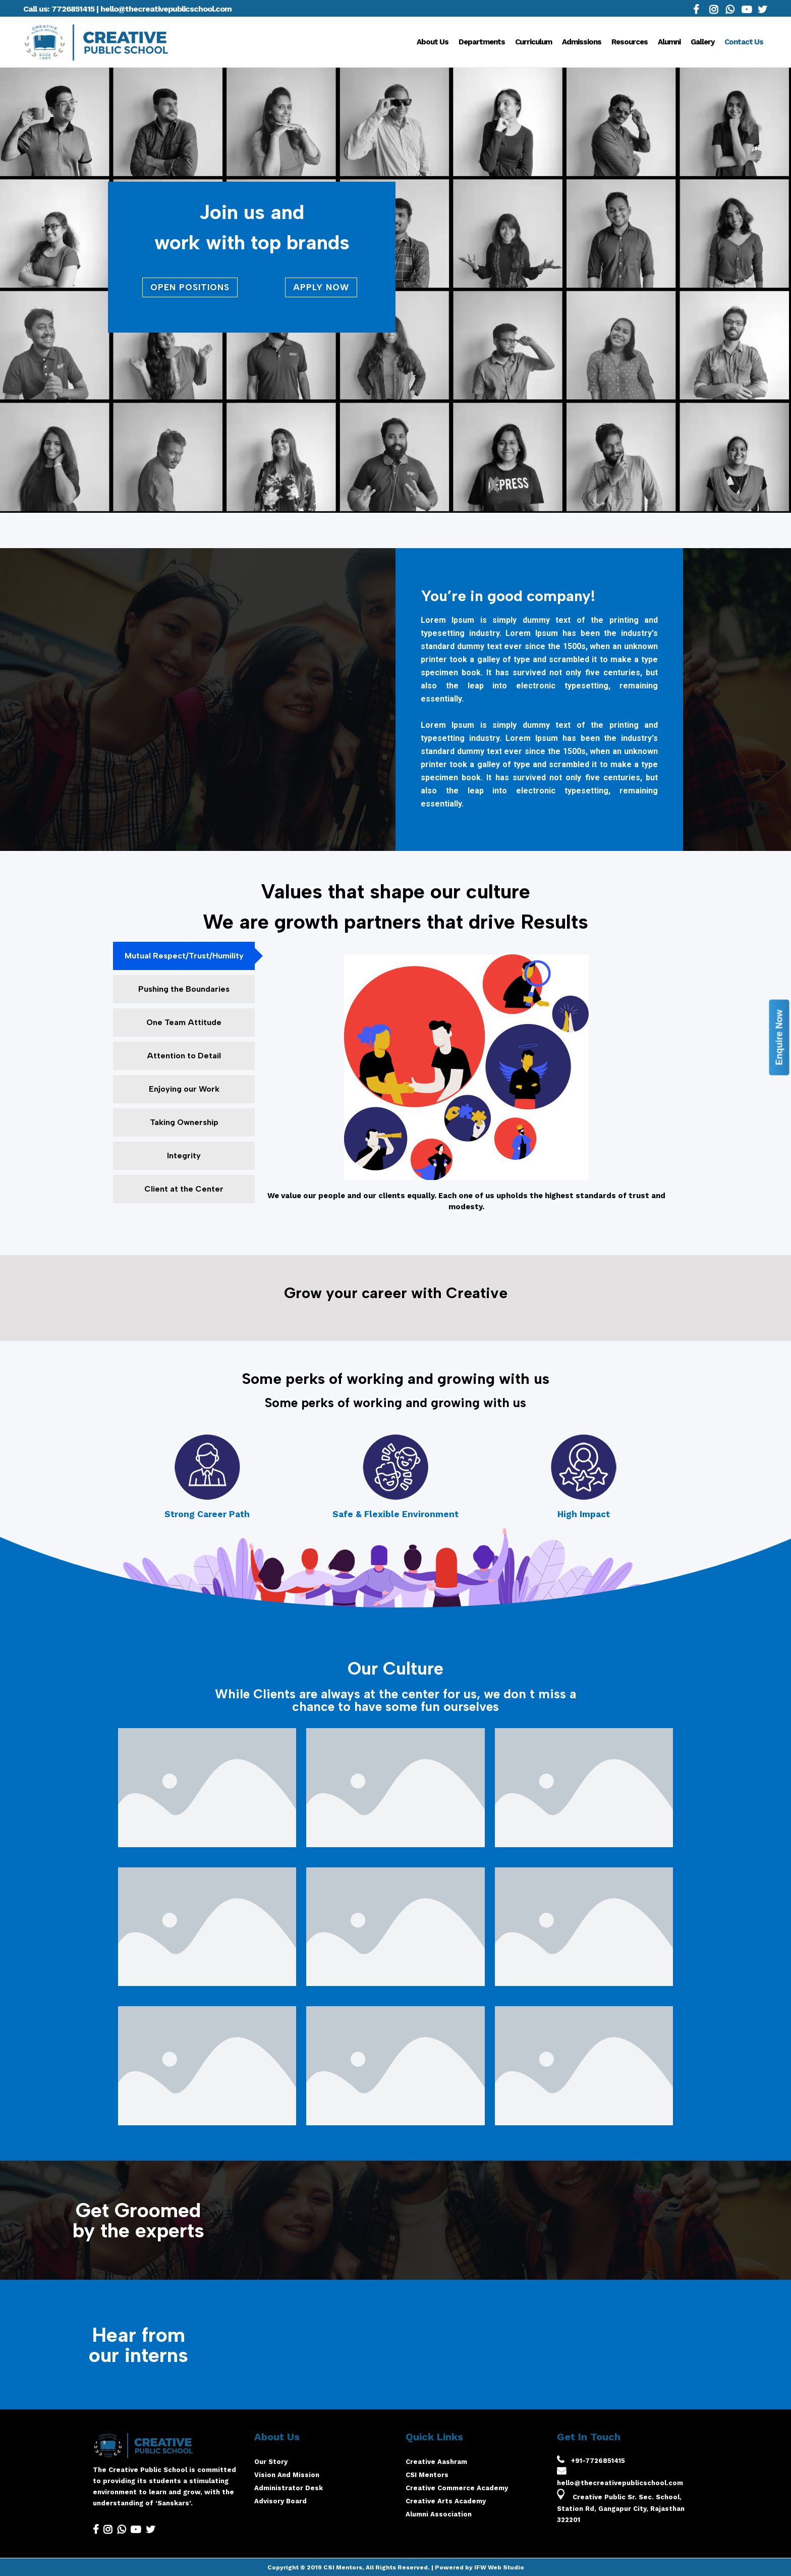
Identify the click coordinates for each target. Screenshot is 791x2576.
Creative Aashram (436, 2461)
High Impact (583, 1514)
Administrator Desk (288, 2488)
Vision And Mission (286, 2475)
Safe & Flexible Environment (395, 1514)
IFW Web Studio (499, 2567)
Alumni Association (439, 2514)
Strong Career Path (207, 1514)
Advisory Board (280, 2501)
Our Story (271, 2461)
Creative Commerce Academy (457, 2488)
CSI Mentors (427, 2475)
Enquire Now (779, 1037)
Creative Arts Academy (446, 2501)
